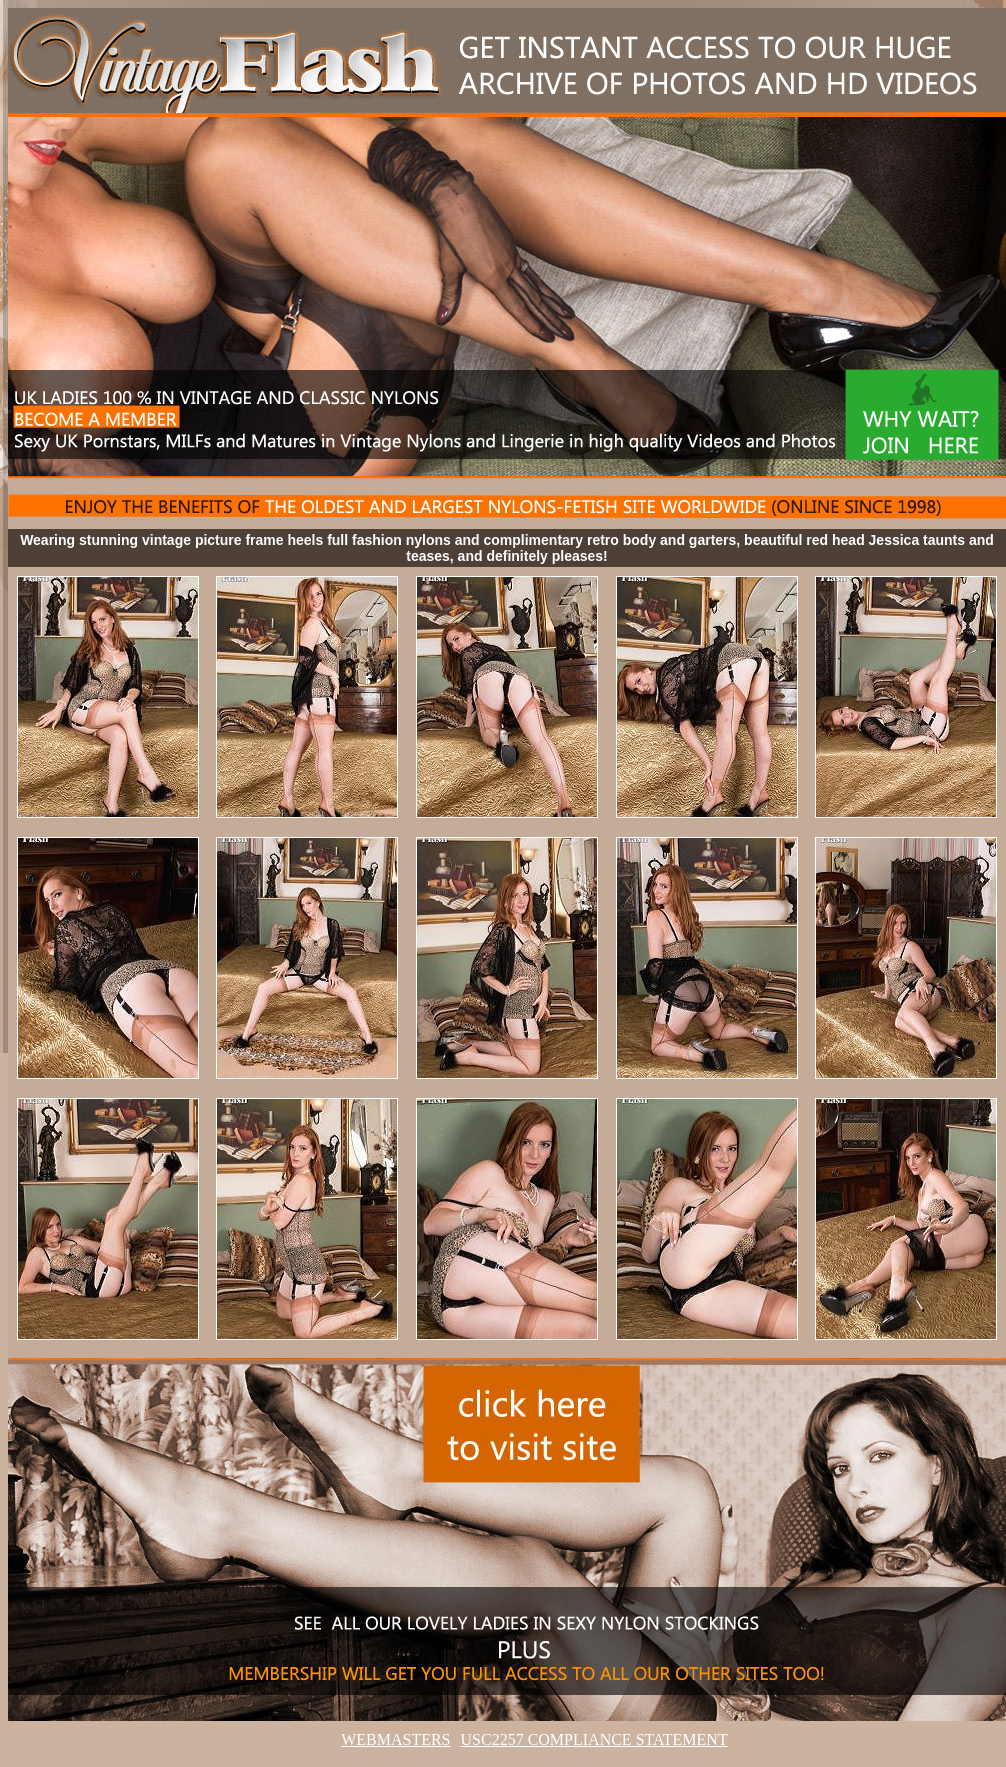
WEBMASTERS (395, 1739)
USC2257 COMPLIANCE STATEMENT (594, 1739)
